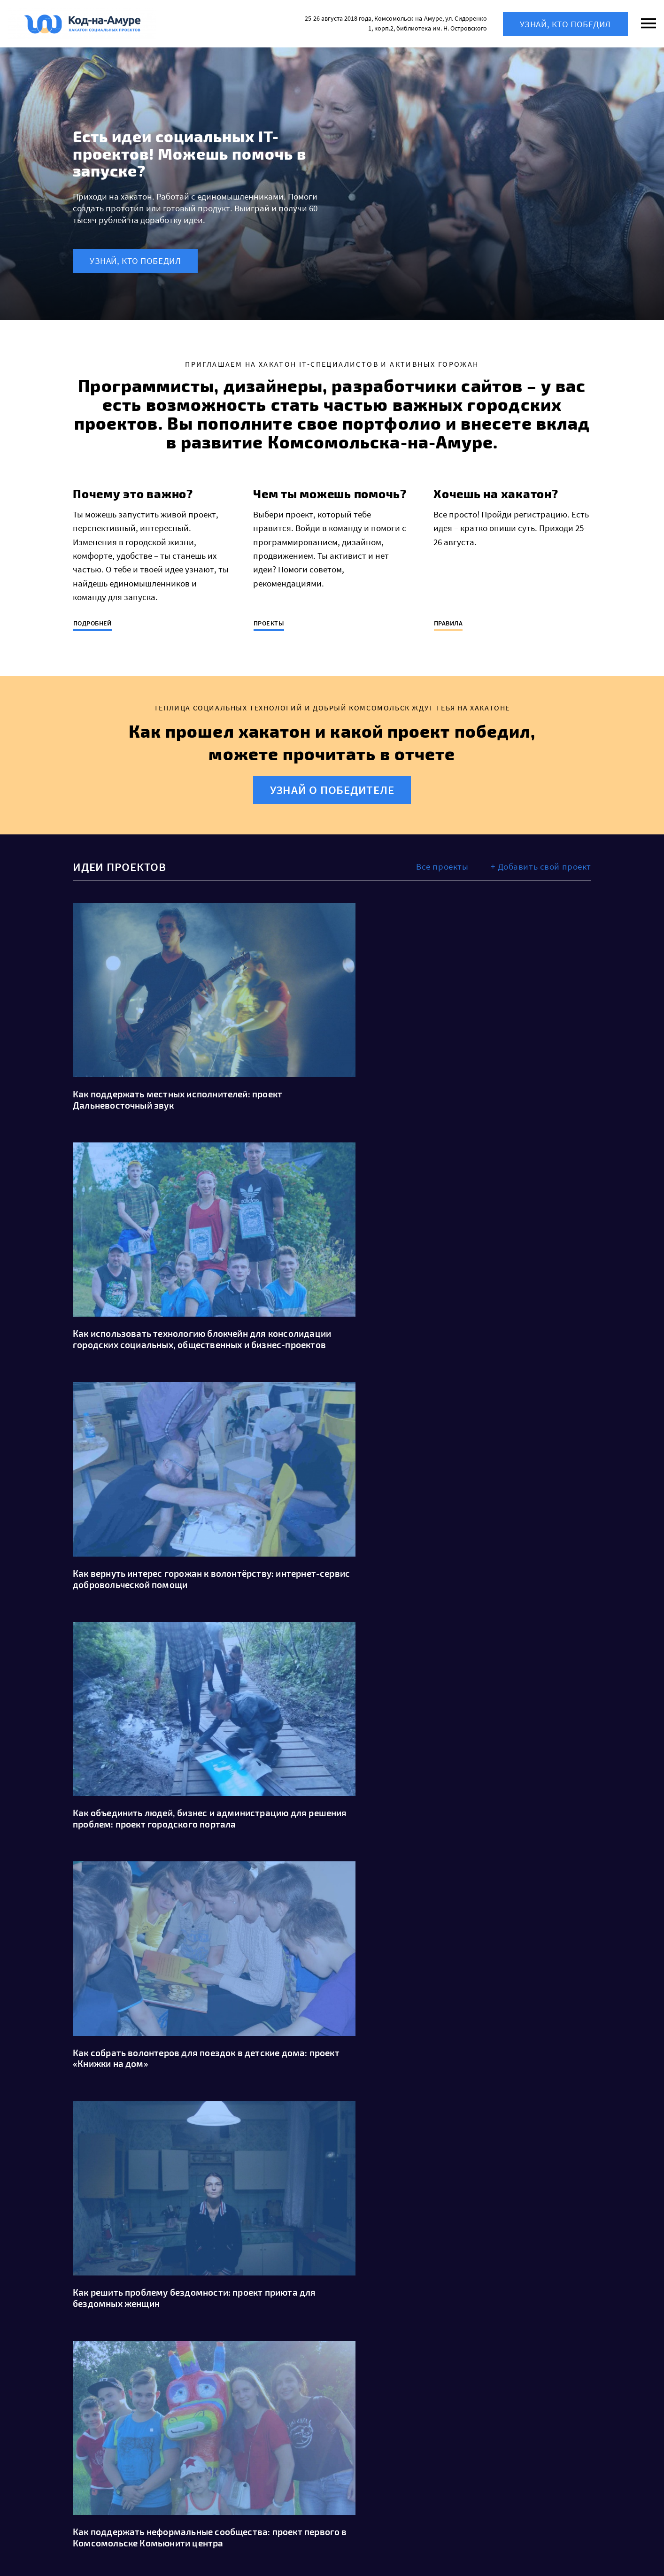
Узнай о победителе (332, 789)
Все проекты (442, 866)
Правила (448, 623)
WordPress (155, 2550)
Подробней (92, 623)
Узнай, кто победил (565, 24)
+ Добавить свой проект (541, 866)
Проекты (269, 623)
